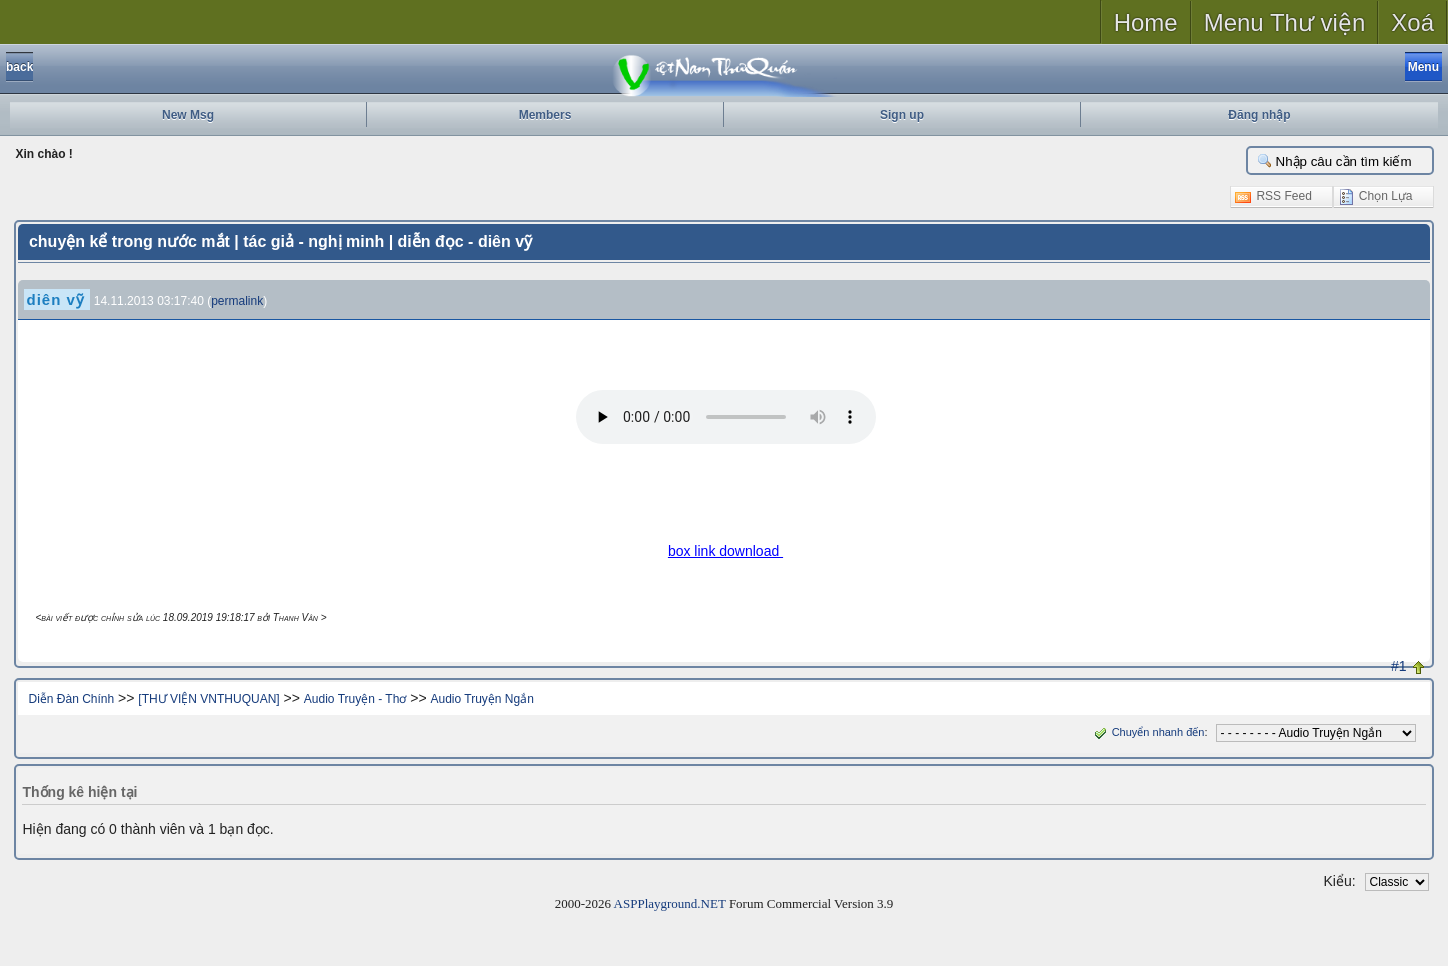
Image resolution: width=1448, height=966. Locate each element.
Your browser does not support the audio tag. (726, 417)
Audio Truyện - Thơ (355, 699)
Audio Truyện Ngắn (481, 699)
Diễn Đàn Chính (71, 699)
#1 (1399, 666)
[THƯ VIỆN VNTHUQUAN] (208, 699)
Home (1146, 22)
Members (545, 115)
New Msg (188, 115)
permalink (237, 301)
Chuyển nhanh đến (1147, 732)
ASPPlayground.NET (670, 903)
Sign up (902, 115)
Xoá (1412, 22)
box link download (725, 551)
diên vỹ (55, 299)
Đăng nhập (1259, 115)
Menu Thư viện (1285, 22)
